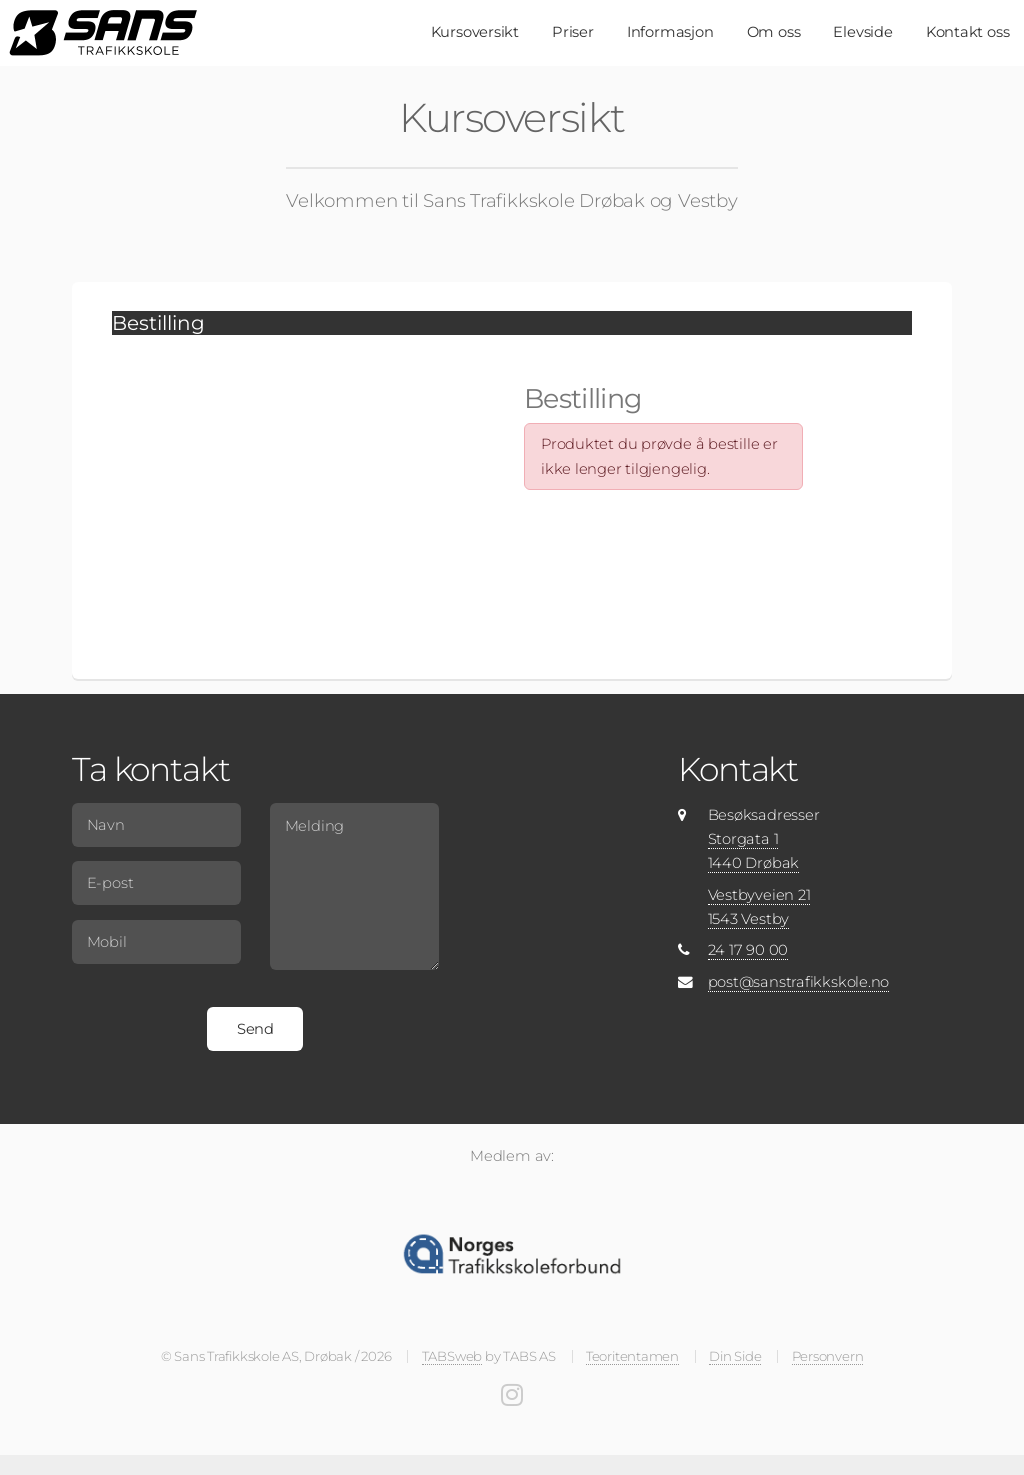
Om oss (774, 32)
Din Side (735, 1356)
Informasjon (670, 32)
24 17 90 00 (748, 950)
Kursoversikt (475, 32)
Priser (573, 32)
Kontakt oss (968, 32)
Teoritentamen (632, 1356)
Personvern (828, 1356)
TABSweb (452, 1356)
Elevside (862, 32)
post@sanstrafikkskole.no (799, 982)
